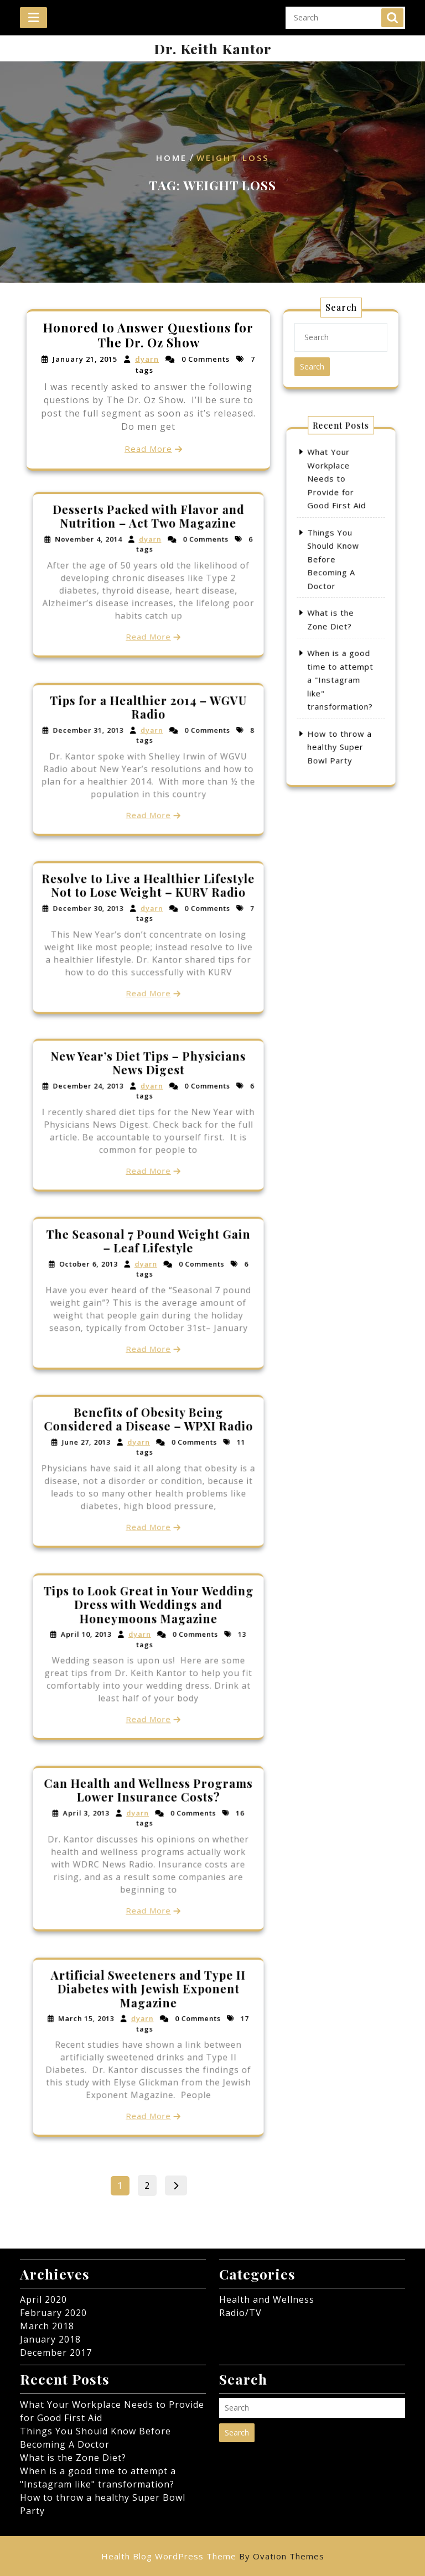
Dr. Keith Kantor (213, 48)
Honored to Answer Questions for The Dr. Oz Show (148, 336)
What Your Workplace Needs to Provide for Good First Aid (338, 535)
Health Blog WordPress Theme (212, 2556)
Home (171, 158)
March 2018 (47, 2326)
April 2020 (43, 2299)
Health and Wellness (266, 2299)
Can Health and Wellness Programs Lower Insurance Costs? (148, 1815)
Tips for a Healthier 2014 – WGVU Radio (148, 730)
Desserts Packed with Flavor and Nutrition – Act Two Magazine (149, 541)
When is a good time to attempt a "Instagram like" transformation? (340, 648)
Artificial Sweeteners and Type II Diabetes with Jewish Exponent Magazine (148, 2014)
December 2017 (56, 2352)
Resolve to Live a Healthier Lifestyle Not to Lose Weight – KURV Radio (149, 907)
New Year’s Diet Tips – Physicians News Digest (148, 1086)
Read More (148, 447)
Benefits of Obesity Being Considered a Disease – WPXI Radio (149, 1442)
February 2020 (53, 2313)
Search (392, 13)
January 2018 (50, 2339)
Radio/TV (240, 2313)
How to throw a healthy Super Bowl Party (340, 685)
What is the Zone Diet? (73, 2458)
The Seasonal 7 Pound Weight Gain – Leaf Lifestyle (148, 1264)
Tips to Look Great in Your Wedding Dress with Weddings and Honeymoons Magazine (148, 1627)
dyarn (147, 360)
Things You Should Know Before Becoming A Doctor (336, 580)
